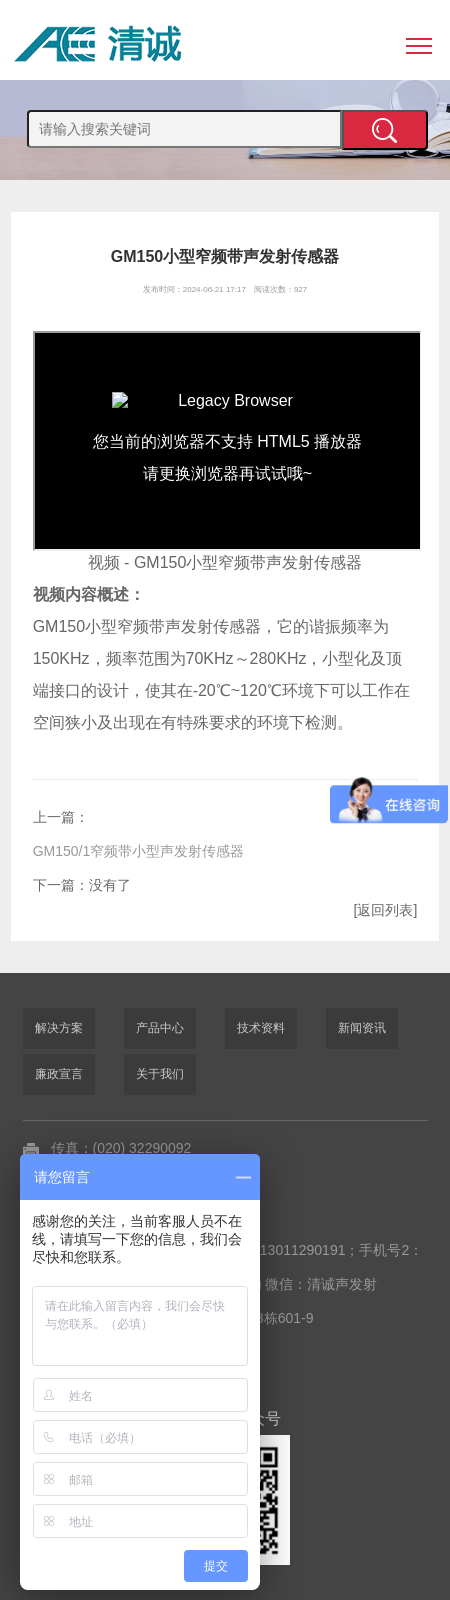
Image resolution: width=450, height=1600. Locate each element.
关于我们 (160, 1074)
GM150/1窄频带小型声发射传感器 (139, 851)
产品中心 (160, 1028)
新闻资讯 (362, 1028)
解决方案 (59, 1028)
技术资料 (261, 1028)
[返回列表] (386, 910)
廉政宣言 (59, 1074)
